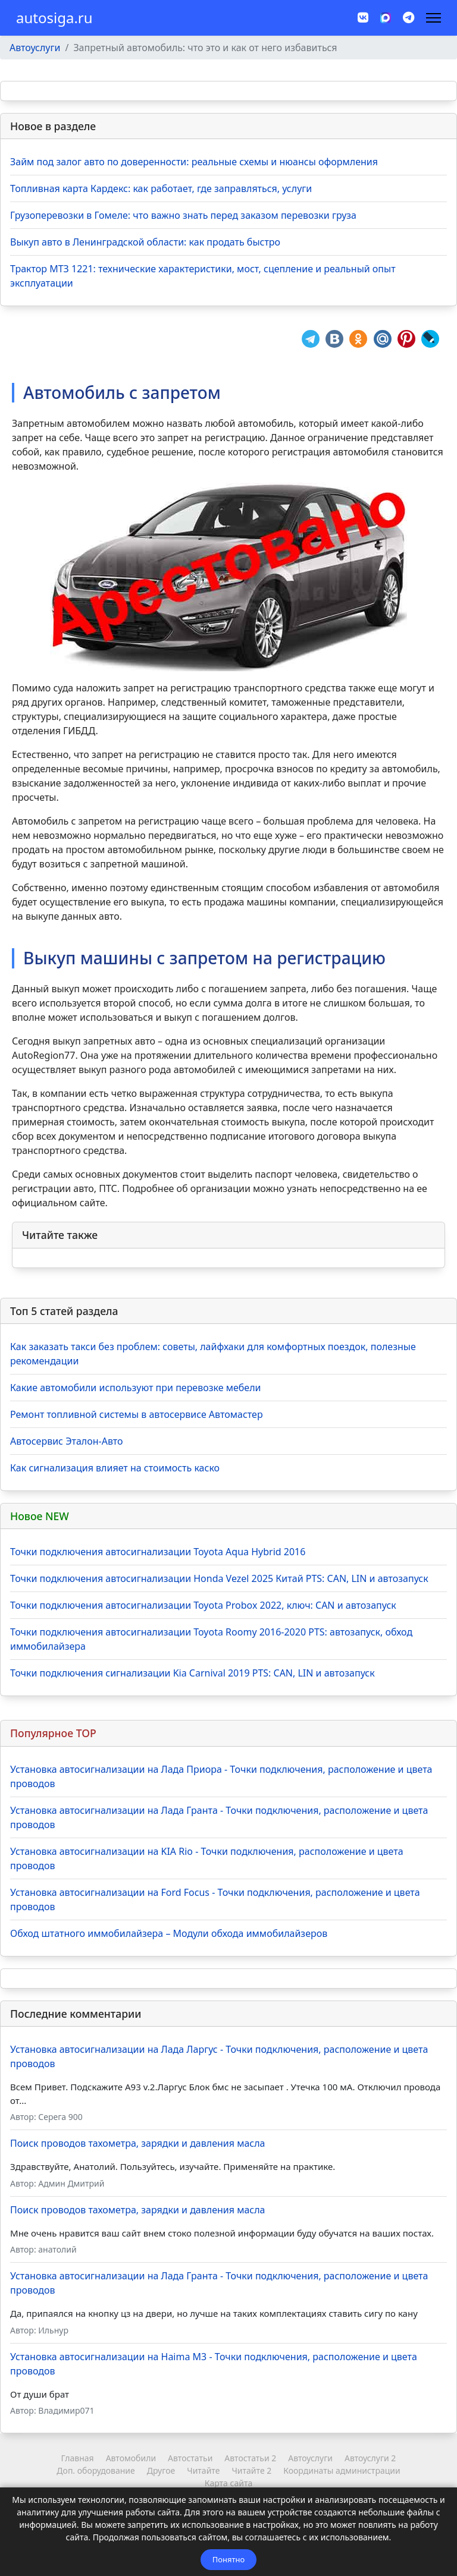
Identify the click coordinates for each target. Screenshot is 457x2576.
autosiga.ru (54, 18)
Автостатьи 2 (250, 2458)
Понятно (228, 2559)
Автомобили (131, 2458)
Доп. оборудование (95, 2470)
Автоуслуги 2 (370, 2458)
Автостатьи (190, 2458)
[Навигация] (433, 18)
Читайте (203, 2470)
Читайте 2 (251, 2470)
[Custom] (408, 18)
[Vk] (363, 18)
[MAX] (385, 16)
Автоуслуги (310, 2458)
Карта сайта (228, 2483)
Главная (77, 2458)
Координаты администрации (341, 2470)
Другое (161, 2470)
